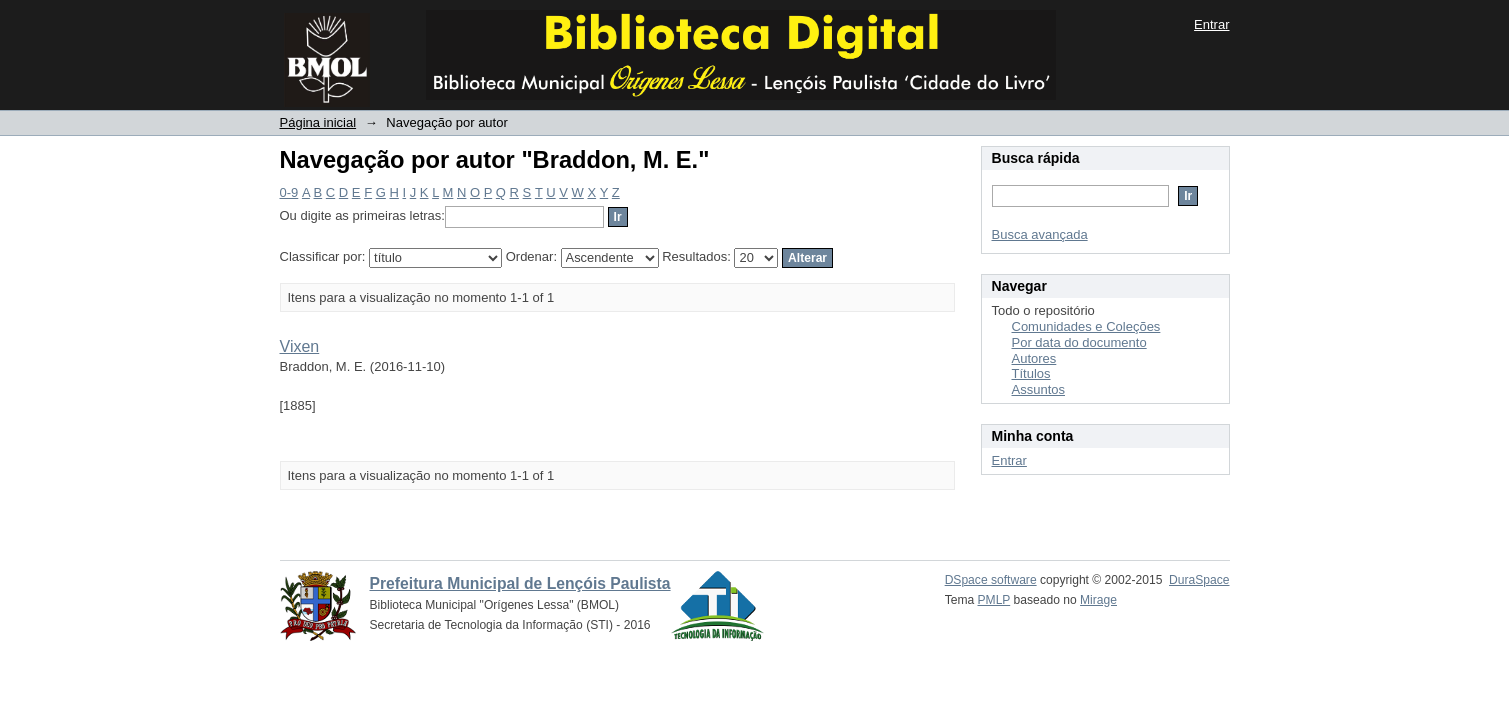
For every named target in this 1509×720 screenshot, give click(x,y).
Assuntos (1038, 389)
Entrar (1211, 24)
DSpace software (991, 580)
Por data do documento (1079, 342)
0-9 (289, 192)
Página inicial (318, 122)
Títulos (1031, 373)
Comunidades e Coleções (1086, 326)
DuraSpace (1199, 580)
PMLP (994, 600)
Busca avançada (1040, 234)
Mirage (1098, 600)
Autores (1034, 358)
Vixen (300, 346)
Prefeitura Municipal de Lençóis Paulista (520, 583)
